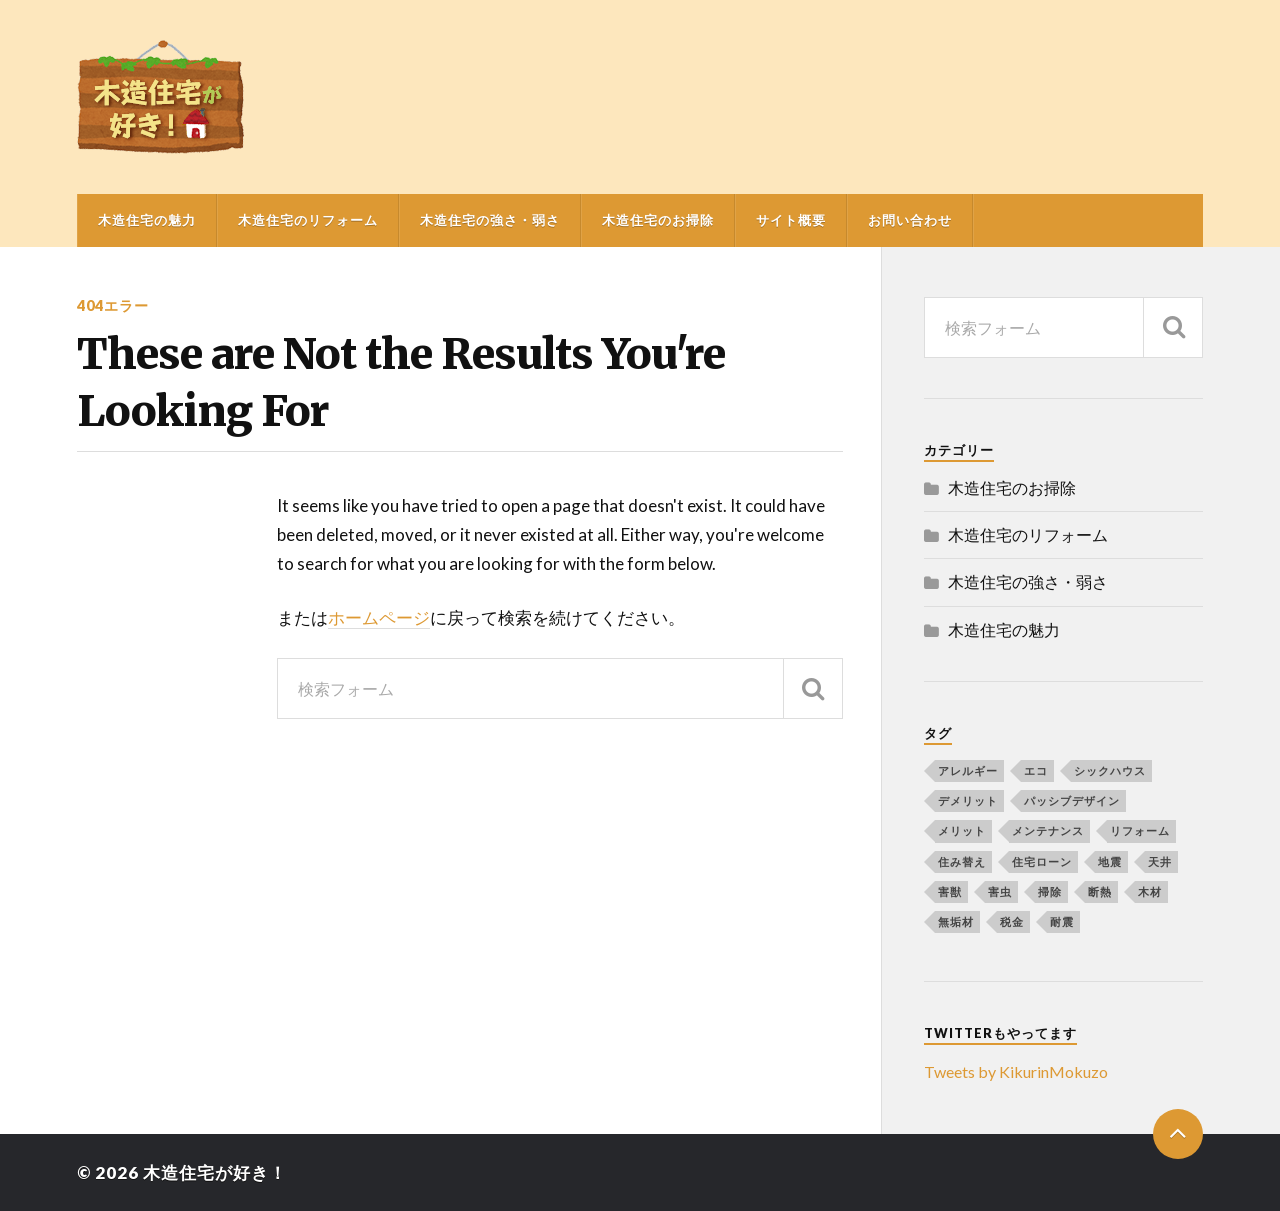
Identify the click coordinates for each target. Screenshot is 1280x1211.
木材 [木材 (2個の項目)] (1150, 891)
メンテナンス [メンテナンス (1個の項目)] (1048, 830)
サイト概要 (791, 220)
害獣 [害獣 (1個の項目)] (950, 891)
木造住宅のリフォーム (308, 220)
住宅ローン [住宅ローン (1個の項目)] (1042, 861)
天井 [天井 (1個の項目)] (1160, 861)
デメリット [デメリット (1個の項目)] (968, 800)
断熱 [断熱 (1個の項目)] (1100, 891)
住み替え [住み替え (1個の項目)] (962, 861)
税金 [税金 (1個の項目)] (1012, 921)
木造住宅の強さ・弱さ (490, 220)
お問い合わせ (910, 220)
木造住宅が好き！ (215, 1172)
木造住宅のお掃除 (658, 220)
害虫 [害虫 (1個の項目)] (1000, 891)
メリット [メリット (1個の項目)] (962, 830)
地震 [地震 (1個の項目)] (1110, 861)
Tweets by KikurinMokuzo (1016, 1071)
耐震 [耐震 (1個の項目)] (1062, 921)
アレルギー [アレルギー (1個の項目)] (968, 770)
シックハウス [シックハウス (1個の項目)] (1110, 770)
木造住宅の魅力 (147, 220)
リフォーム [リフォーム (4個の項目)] (1140, 830)
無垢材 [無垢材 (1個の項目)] (956, 921)
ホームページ (379, 617)
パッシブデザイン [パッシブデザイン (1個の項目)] (1072, 800)
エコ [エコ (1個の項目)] (1036, 770)
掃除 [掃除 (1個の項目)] (1050, 891)
